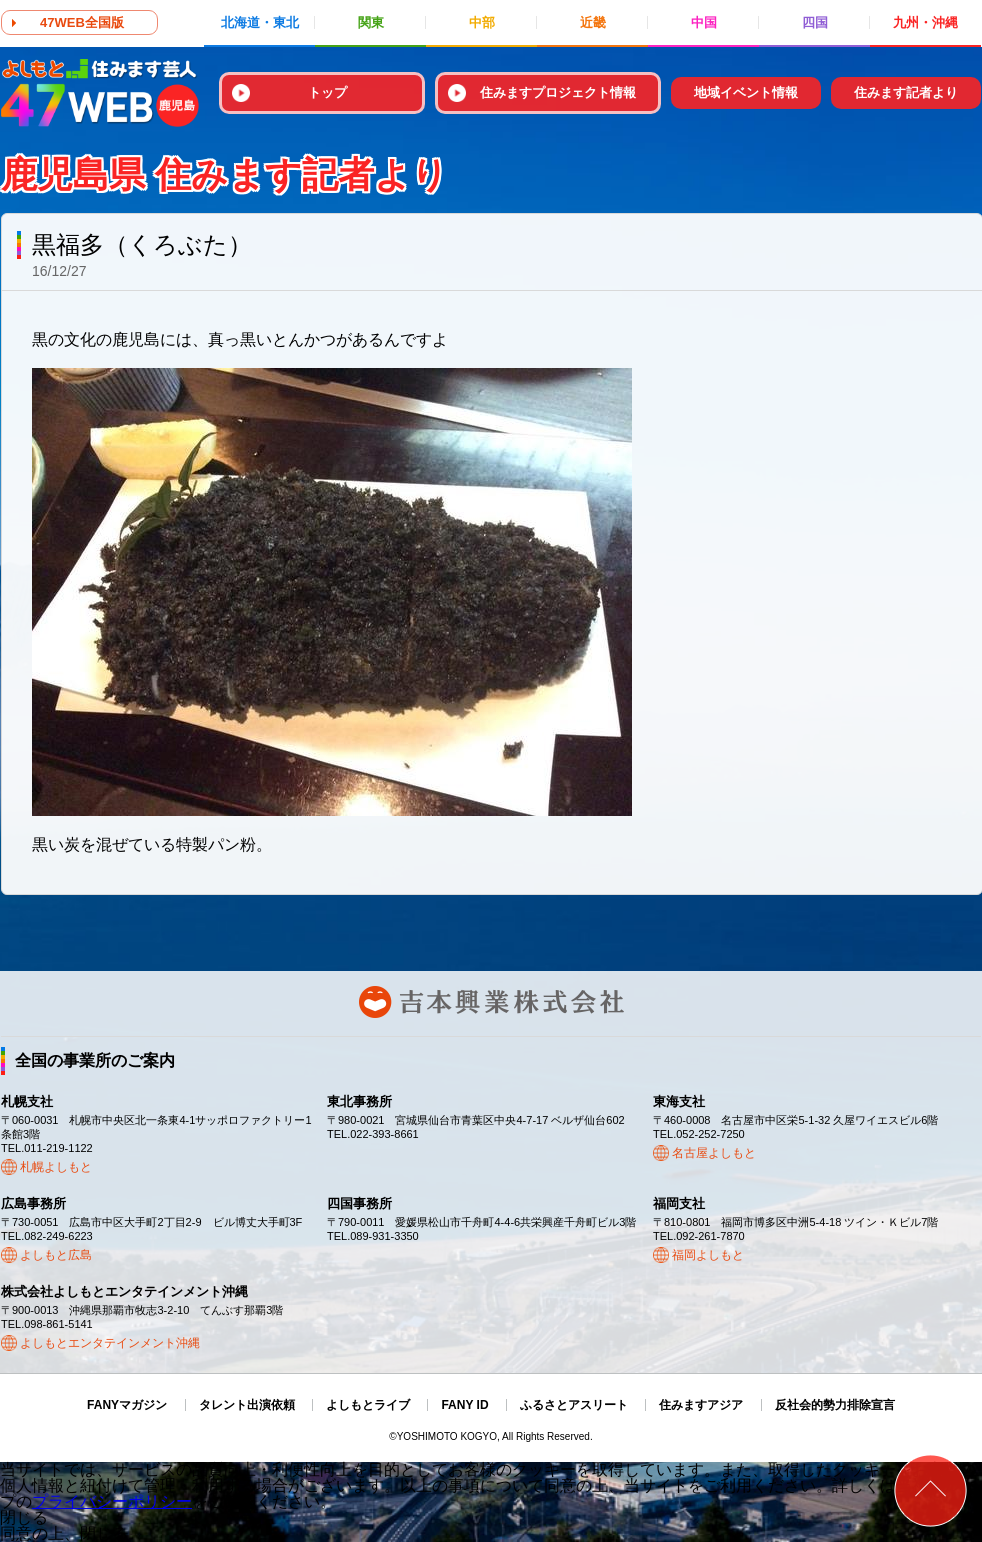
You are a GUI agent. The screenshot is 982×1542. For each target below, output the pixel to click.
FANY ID (464, 1405)
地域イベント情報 (746, 92)
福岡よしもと (708, 1255)
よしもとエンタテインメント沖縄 (110, 1343)
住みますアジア (701, 1405)
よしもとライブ (368, 1405)
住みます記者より (906, 92)
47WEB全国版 (82, 22)
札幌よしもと (56, 1167)
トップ (327, 92)
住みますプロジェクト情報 (558, 92)
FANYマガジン (127, 1405)
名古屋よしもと (714, 1153)
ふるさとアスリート (574, 1405)
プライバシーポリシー (112, 1501)
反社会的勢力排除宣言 (835, 1405)
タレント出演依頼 (247, 1405)
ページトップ (930, 1490)
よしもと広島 (56, 1255)
